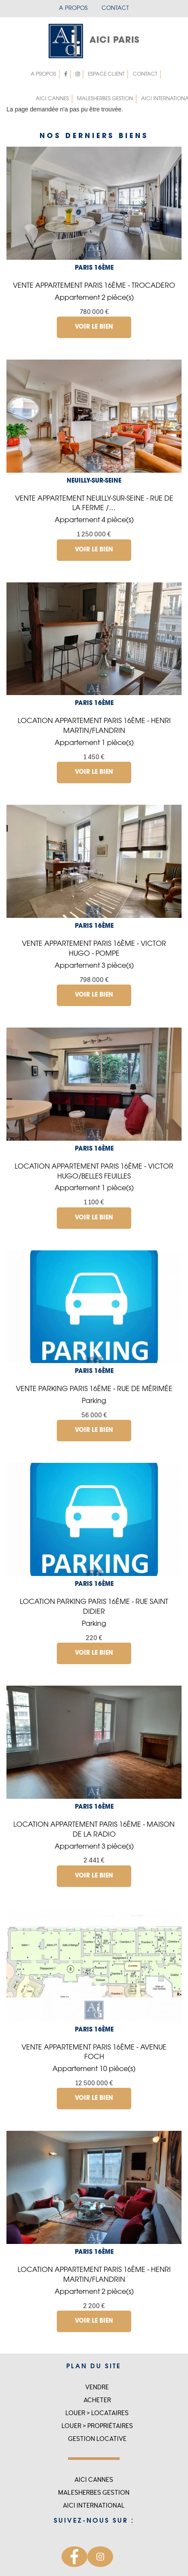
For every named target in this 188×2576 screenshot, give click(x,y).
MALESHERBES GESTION (105, 99)
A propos (73, 8)
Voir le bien (94, 327)
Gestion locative (97, 2439)
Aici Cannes (52, 99)
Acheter (97, 2400)
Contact (115, 8)
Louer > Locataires (97, 2413)
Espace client (104, 74)
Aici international (94, 2505)
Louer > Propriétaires (97, 2426)
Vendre (97, 2387)
